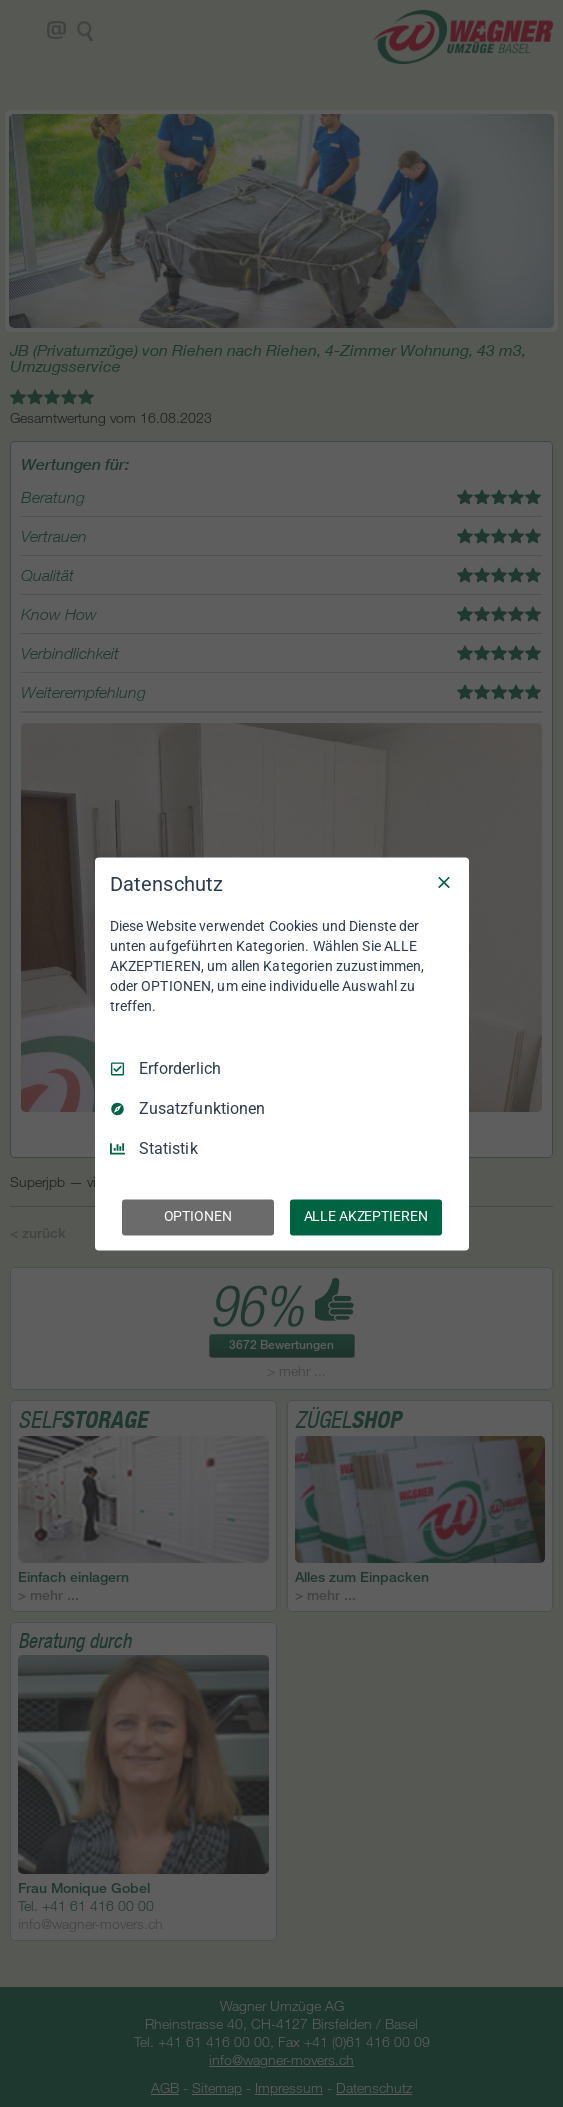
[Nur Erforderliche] (444, 882)
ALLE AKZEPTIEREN (366, 1216)
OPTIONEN (198, 1216)
